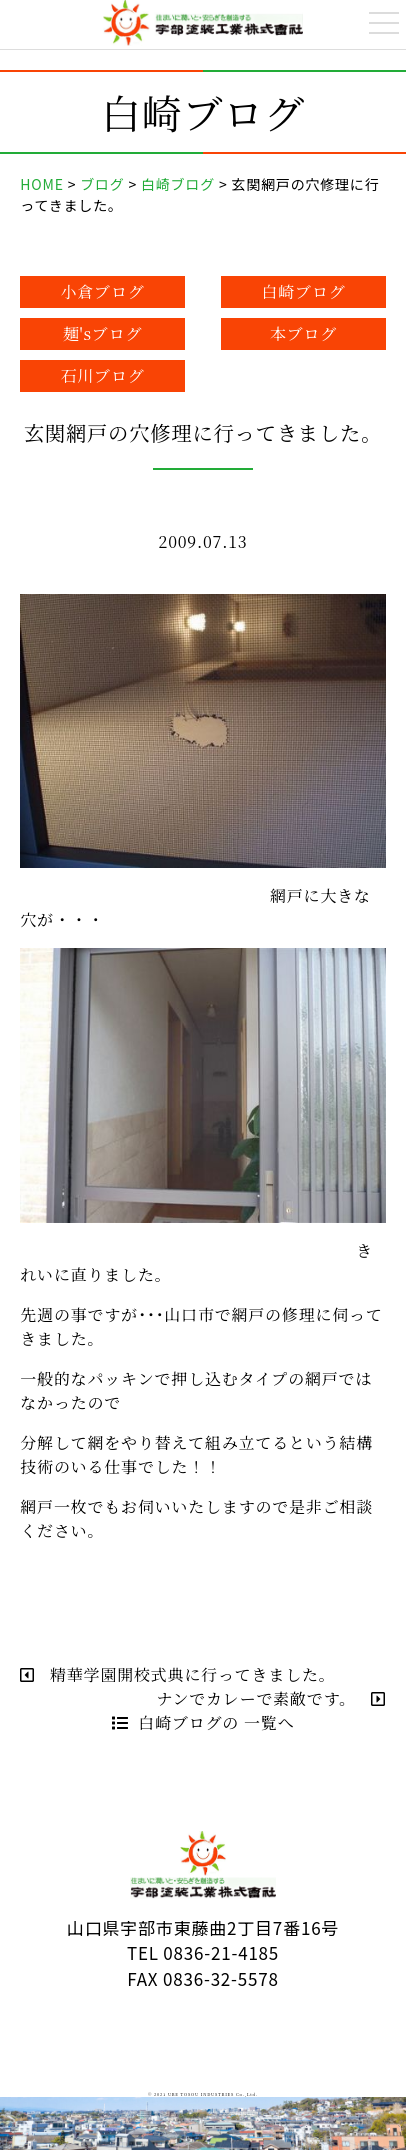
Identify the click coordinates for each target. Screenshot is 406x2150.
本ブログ (303, 333)
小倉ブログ (103, 291)
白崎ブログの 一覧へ (203, 1722)
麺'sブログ (103, 333)
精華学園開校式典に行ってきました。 (177, 1674)
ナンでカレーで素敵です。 (270, 1698)
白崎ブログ (303, 291)
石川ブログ (103, 375)
